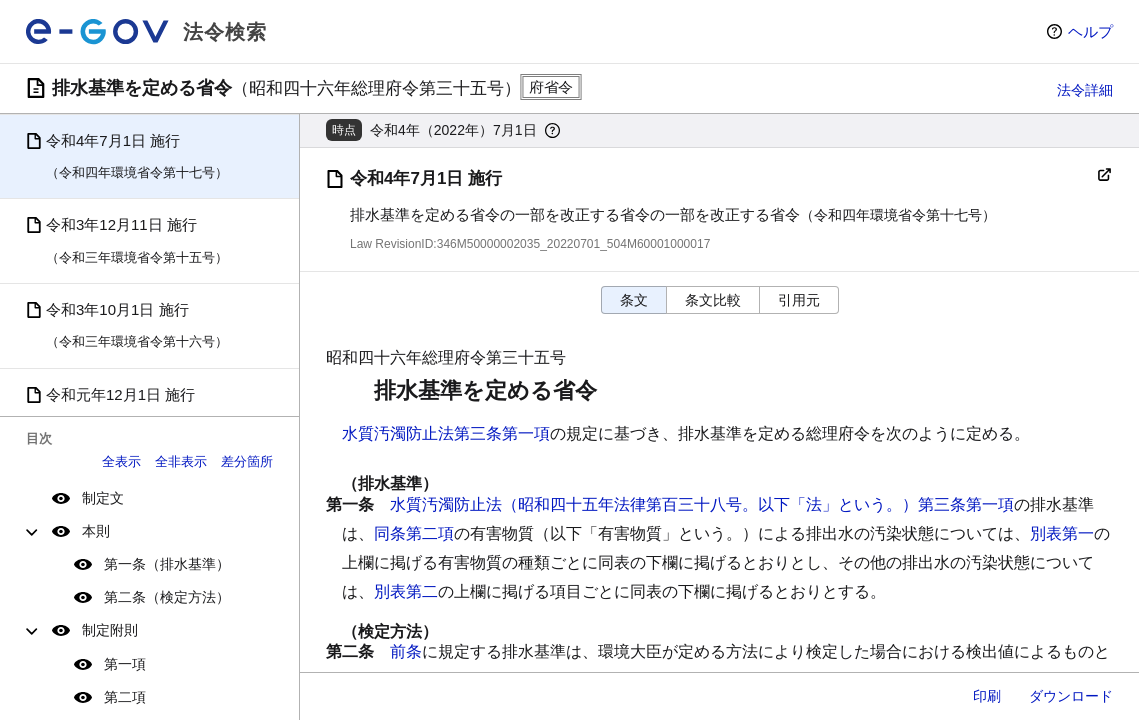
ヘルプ (1090, 31)
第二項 (125, 697)
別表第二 (406, 591)
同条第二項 (414, 533)
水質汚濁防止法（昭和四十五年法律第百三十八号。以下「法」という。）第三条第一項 (702, 504)
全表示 (121, 461)
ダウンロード (1071, 696)
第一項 (125, 664)
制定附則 (110, 630)
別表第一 (1062, 533)
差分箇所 (247, 461)
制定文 (103, 498)
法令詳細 (1085, 90)
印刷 (987, 696)
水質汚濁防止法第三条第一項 (446, 433)
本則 (96, 531)
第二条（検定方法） (167, 597)
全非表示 (181, 461)
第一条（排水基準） (167, 564)
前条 (406, 651)
